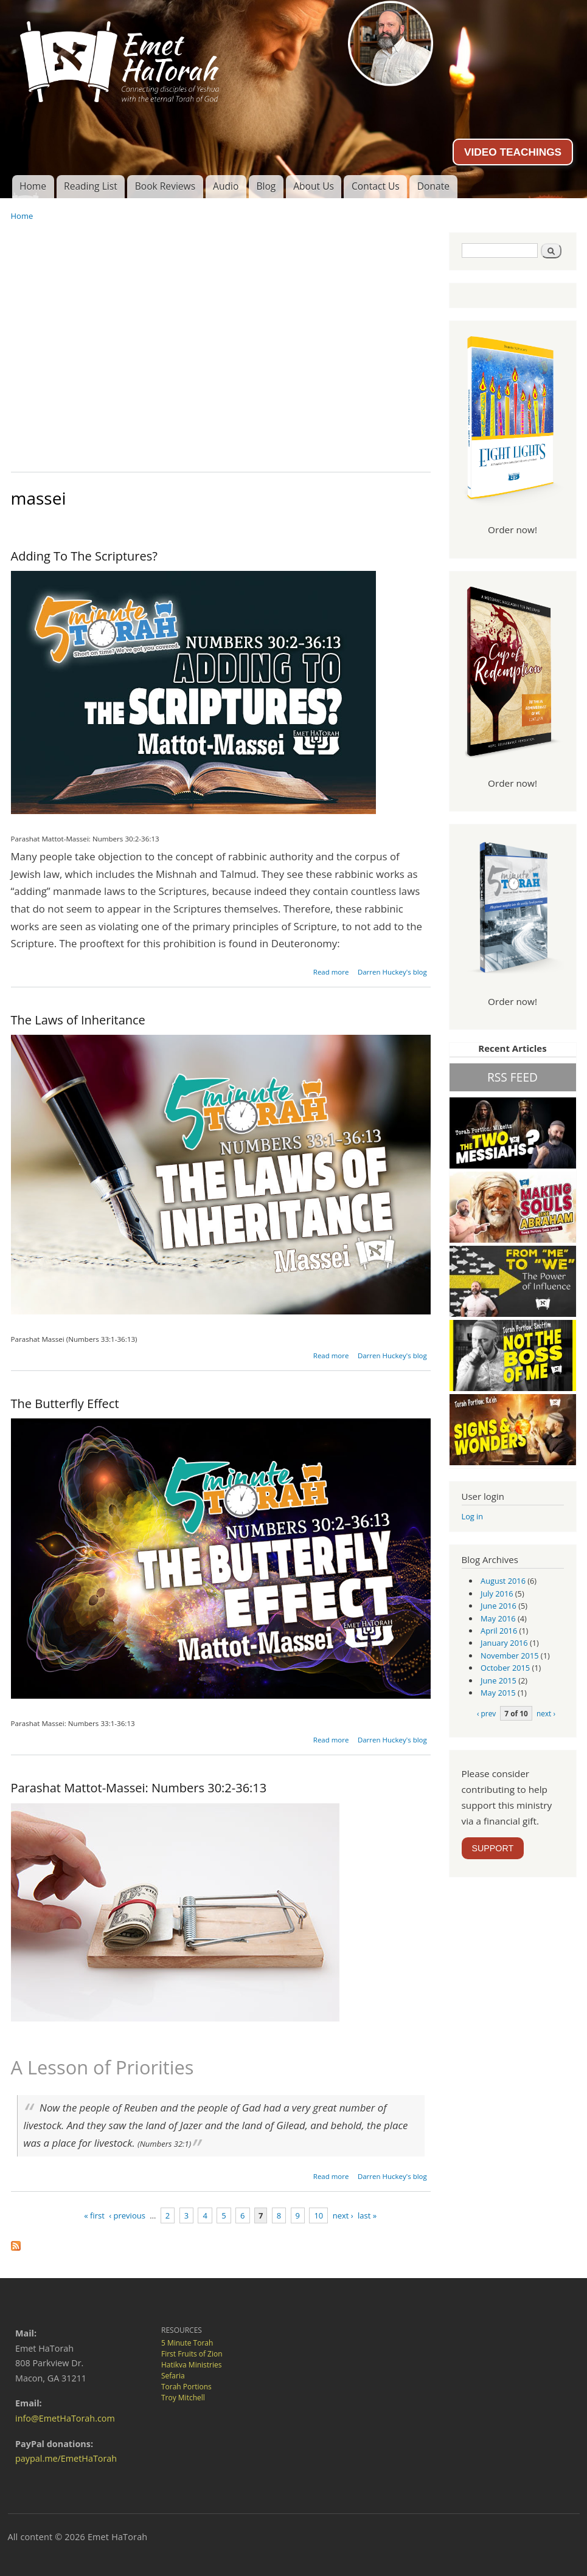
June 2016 (498, 1605)
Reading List (90, 186)
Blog (266, 186)
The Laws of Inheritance (78, 1020)
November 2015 (509, 1655)
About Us (313, 186)
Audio (225, 186)
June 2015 (498, 1680)
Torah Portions (186, 2386)
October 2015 (505, 1667)
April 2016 (499, 1630)
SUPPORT (493, 1848)
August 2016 (503, 1580)
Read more (331, 971)
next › (343, 2215)
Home (32, 186)
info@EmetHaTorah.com (65, 2418)
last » (367, 2215)
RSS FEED (512, 1077)
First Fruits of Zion (192, 2354)
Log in (473, 1516)
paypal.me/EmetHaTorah (66, 2458)
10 (318, 2215)
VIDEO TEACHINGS (512, 152)
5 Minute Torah (187, 2343)
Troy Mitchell (183, 2397)
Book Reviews (165, 186)
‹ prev (486, 1713)
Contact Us (376, 186)
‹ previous (127, 2215)
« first (94, 2215)
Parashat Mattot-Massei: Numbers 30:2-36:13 (139, 1788)
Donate (433, 186)
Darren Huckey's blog (392, 971)
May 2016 (498, 1618)
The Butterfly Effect (65, 1403)
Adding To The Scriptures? (84, 556)
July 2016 (497, 1593)
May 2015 (498, 1692)
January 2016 (504, 1642)
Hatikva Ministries (191, 2365)
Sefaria (173, 2376)
